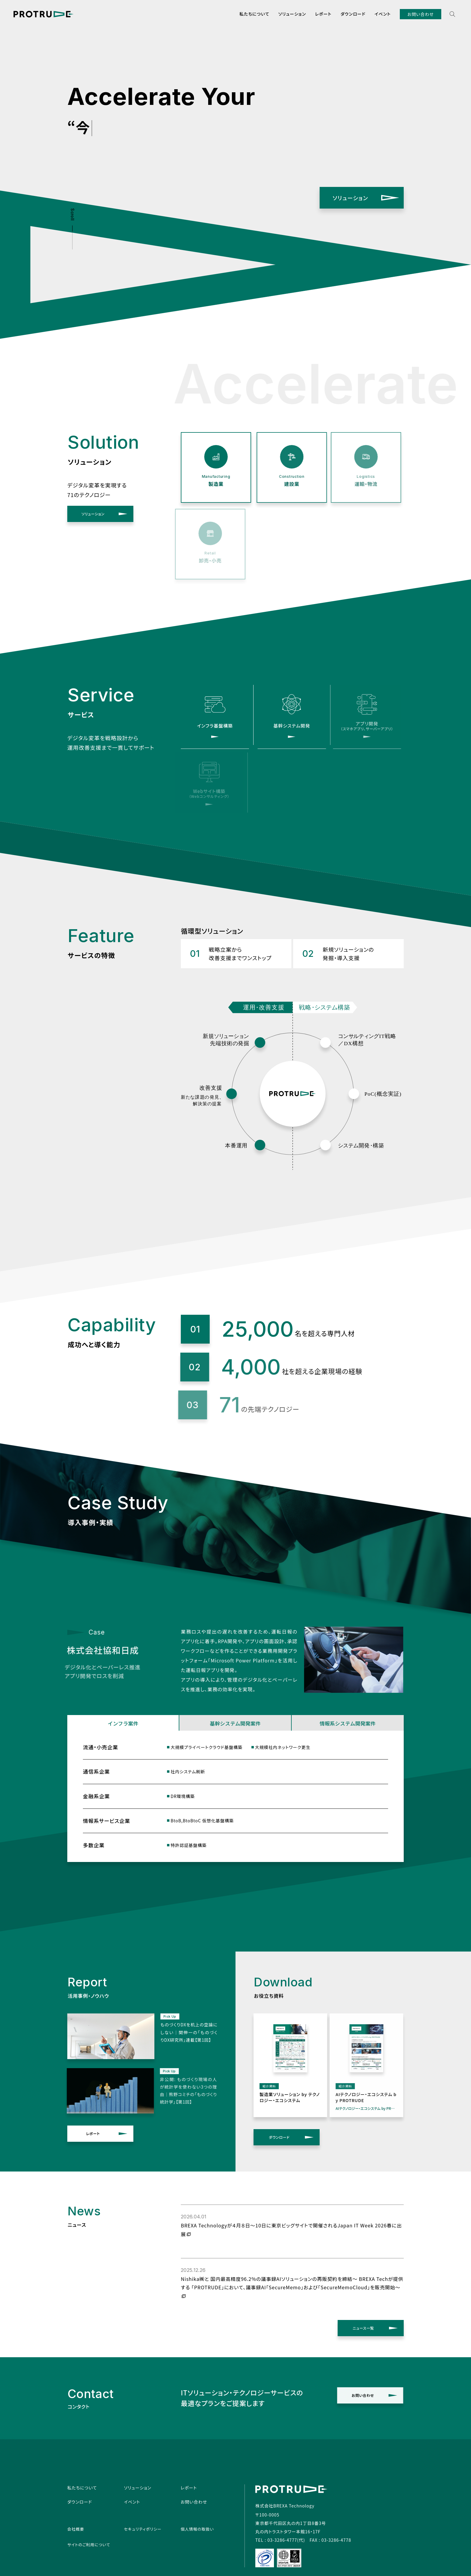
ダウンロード (353, 14)
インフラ (114, 1723)
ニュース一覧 (366, 2327)
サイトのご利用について (88, 2544)
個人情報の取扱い (197, 2529)
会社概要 (75, 2529)
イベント (383, 14)
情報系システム (339, 1723)
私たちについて (254, 14)
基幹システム (226, 1723)
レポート (323, 14)
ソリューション (292, 14)
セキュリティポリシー (143, 2529)
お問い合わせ (420, 14)
